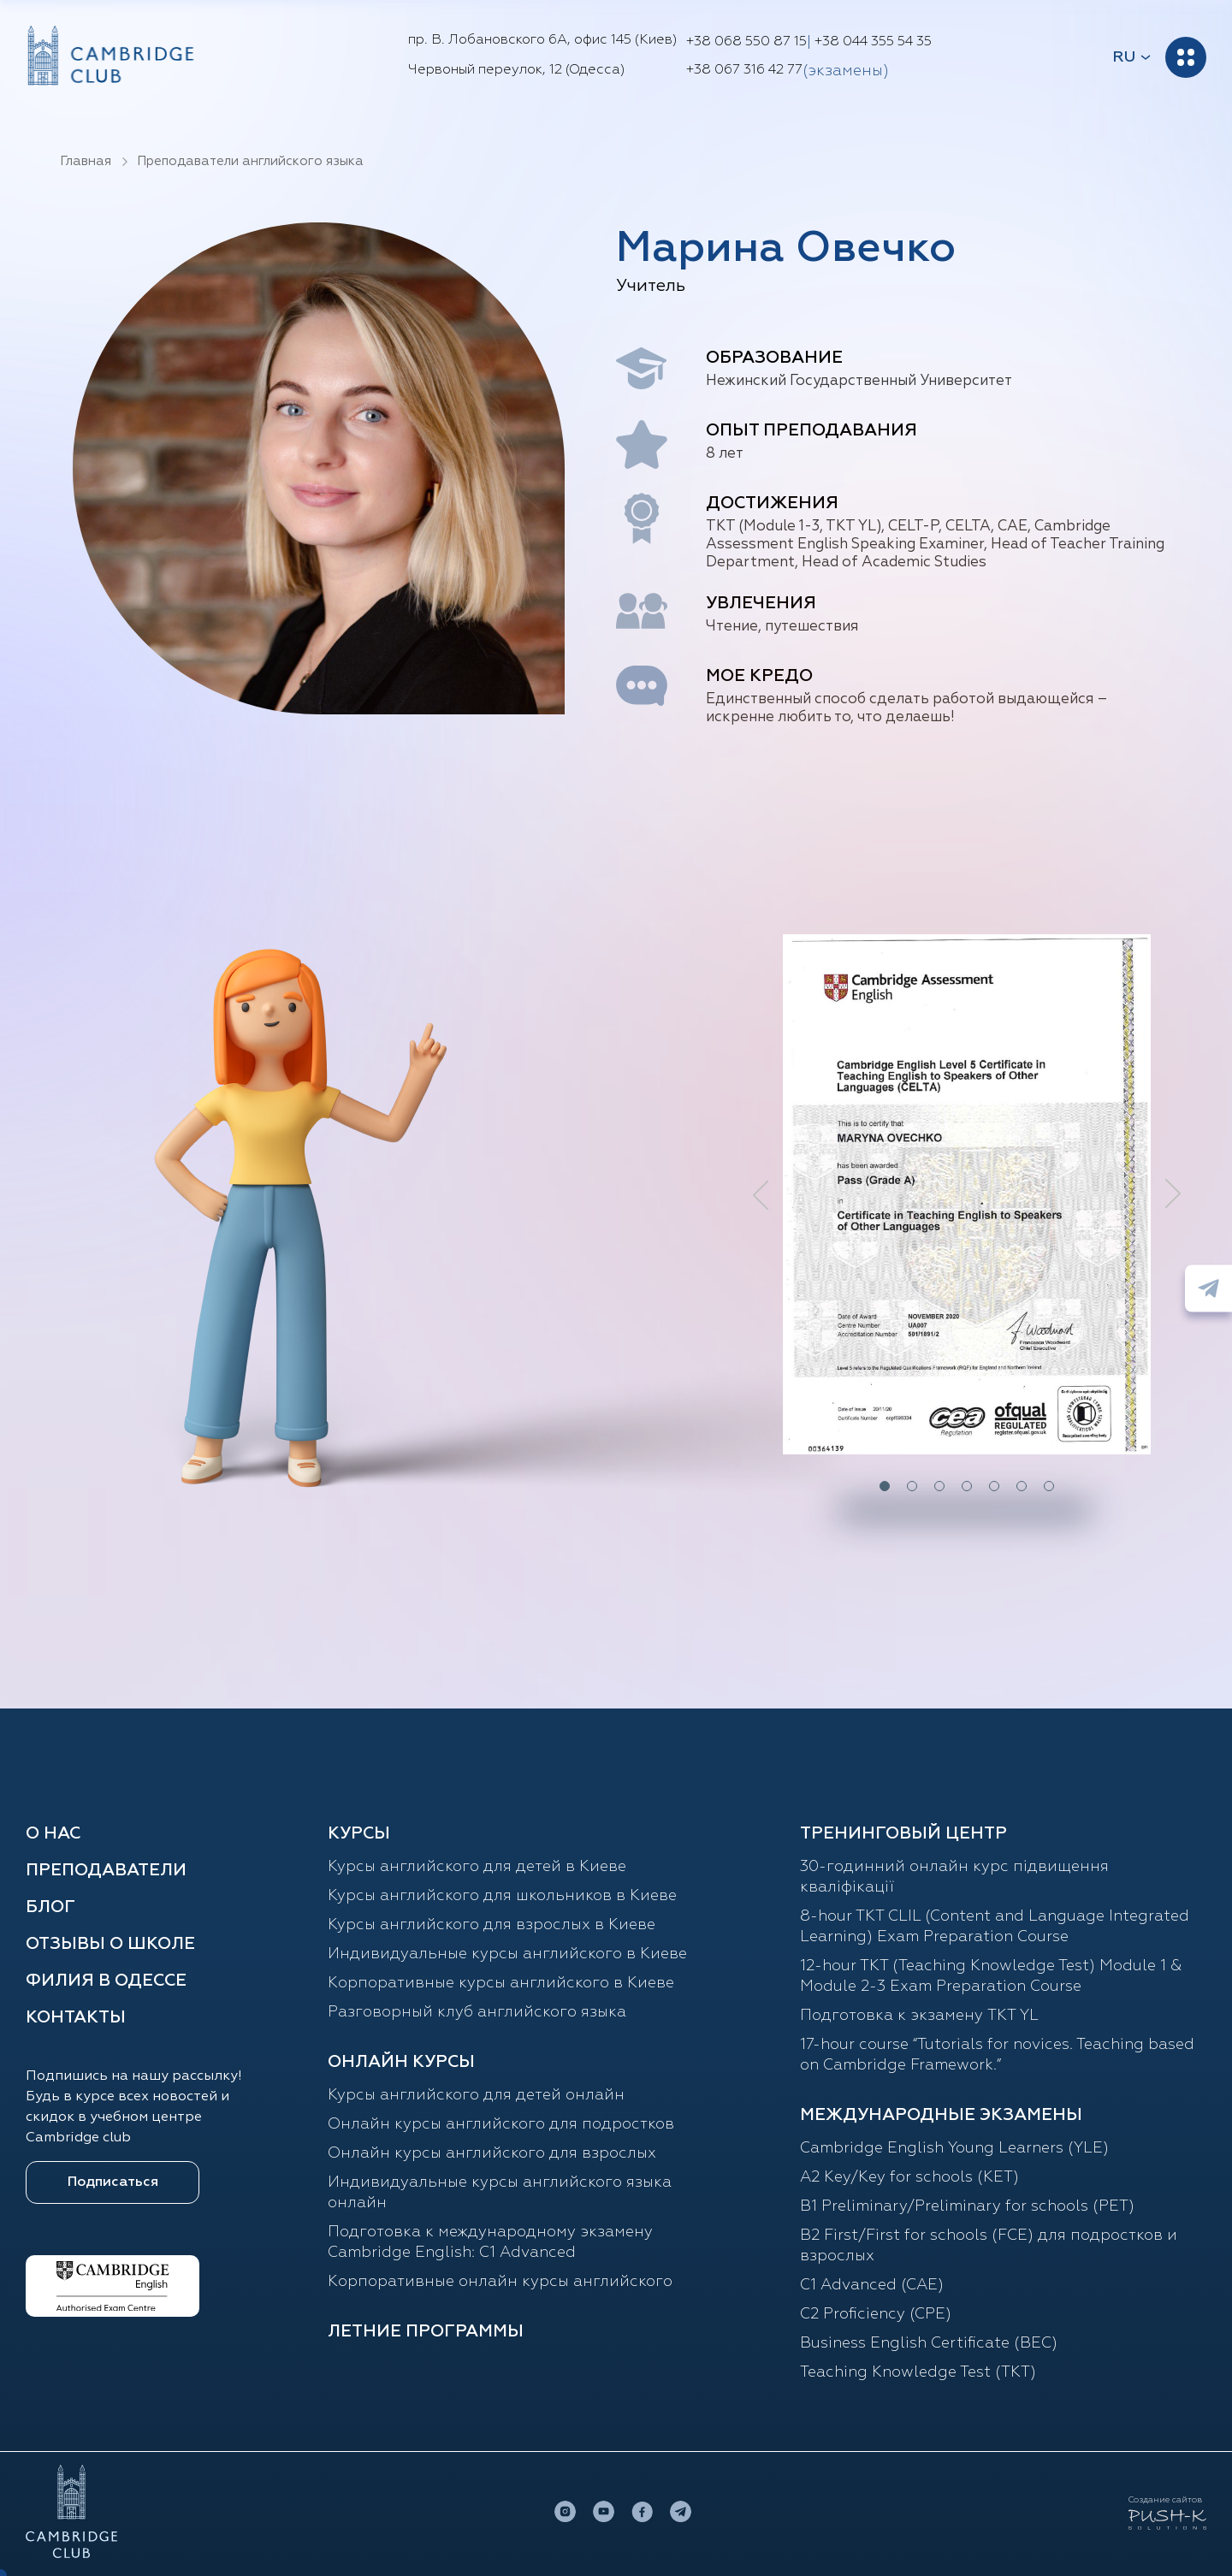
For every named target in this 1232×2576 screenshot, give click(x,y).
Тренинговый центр (903, 1833)
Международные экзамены (941, 2114)
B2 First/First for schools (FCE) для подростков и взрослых (988, 2246)
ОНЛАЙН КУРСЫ (401, 2061)
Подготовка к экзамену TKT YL (919, 2015)
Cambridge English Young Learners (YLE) (954, 2148)
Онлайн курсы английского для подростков (501, 2124)
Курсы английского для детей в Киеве (477, 1866)
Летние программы (426, 2331)
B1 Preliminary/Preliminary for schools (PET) (967, 2206)
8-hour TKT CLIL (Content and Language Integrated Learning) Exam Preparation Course (994, 1927)
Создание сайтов (1165, 2500)
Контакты (76, 2017)
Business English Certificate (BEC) (928, 2343)
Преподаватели (106, 1870)
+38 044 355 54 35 (873, 42)
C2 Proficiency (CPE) (875, 2314)
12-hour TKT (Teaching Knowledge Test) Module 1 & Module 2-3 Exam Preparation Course (991, 1976)
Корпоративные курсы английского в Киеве (501, 1983)
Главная (85, 161)
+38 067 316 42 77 (744, 70)
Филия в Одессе (106, 1980)
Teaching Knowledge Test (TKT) (918, 2372)
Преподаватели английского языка (250, 161)
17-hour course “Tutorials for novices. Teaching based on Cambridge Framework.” (997, 2055)
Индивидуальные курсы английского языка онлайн (500, 2193)
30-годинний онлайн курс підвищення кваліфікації (954, 1877)
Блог (50, 1907)
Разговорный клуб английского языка (477, 2012)
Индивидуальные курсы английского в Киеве (507, 1954)
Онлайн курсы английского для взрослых (492, 2153)
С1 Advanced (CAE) (872, 2285)
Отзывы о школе (110, 1943)
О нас (53, 1833)
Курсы (359, 1833)
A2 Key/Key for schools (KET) (909, 2177)
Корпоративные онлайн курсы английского (500, 2281)
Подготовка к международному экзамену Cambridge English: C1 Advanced (490, 2242)
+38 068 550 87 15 (746, 42)
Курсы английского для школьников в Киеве (502, 1896)
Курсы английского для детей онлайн (476, 2095)
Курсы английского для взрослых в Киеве (491, 1925)
